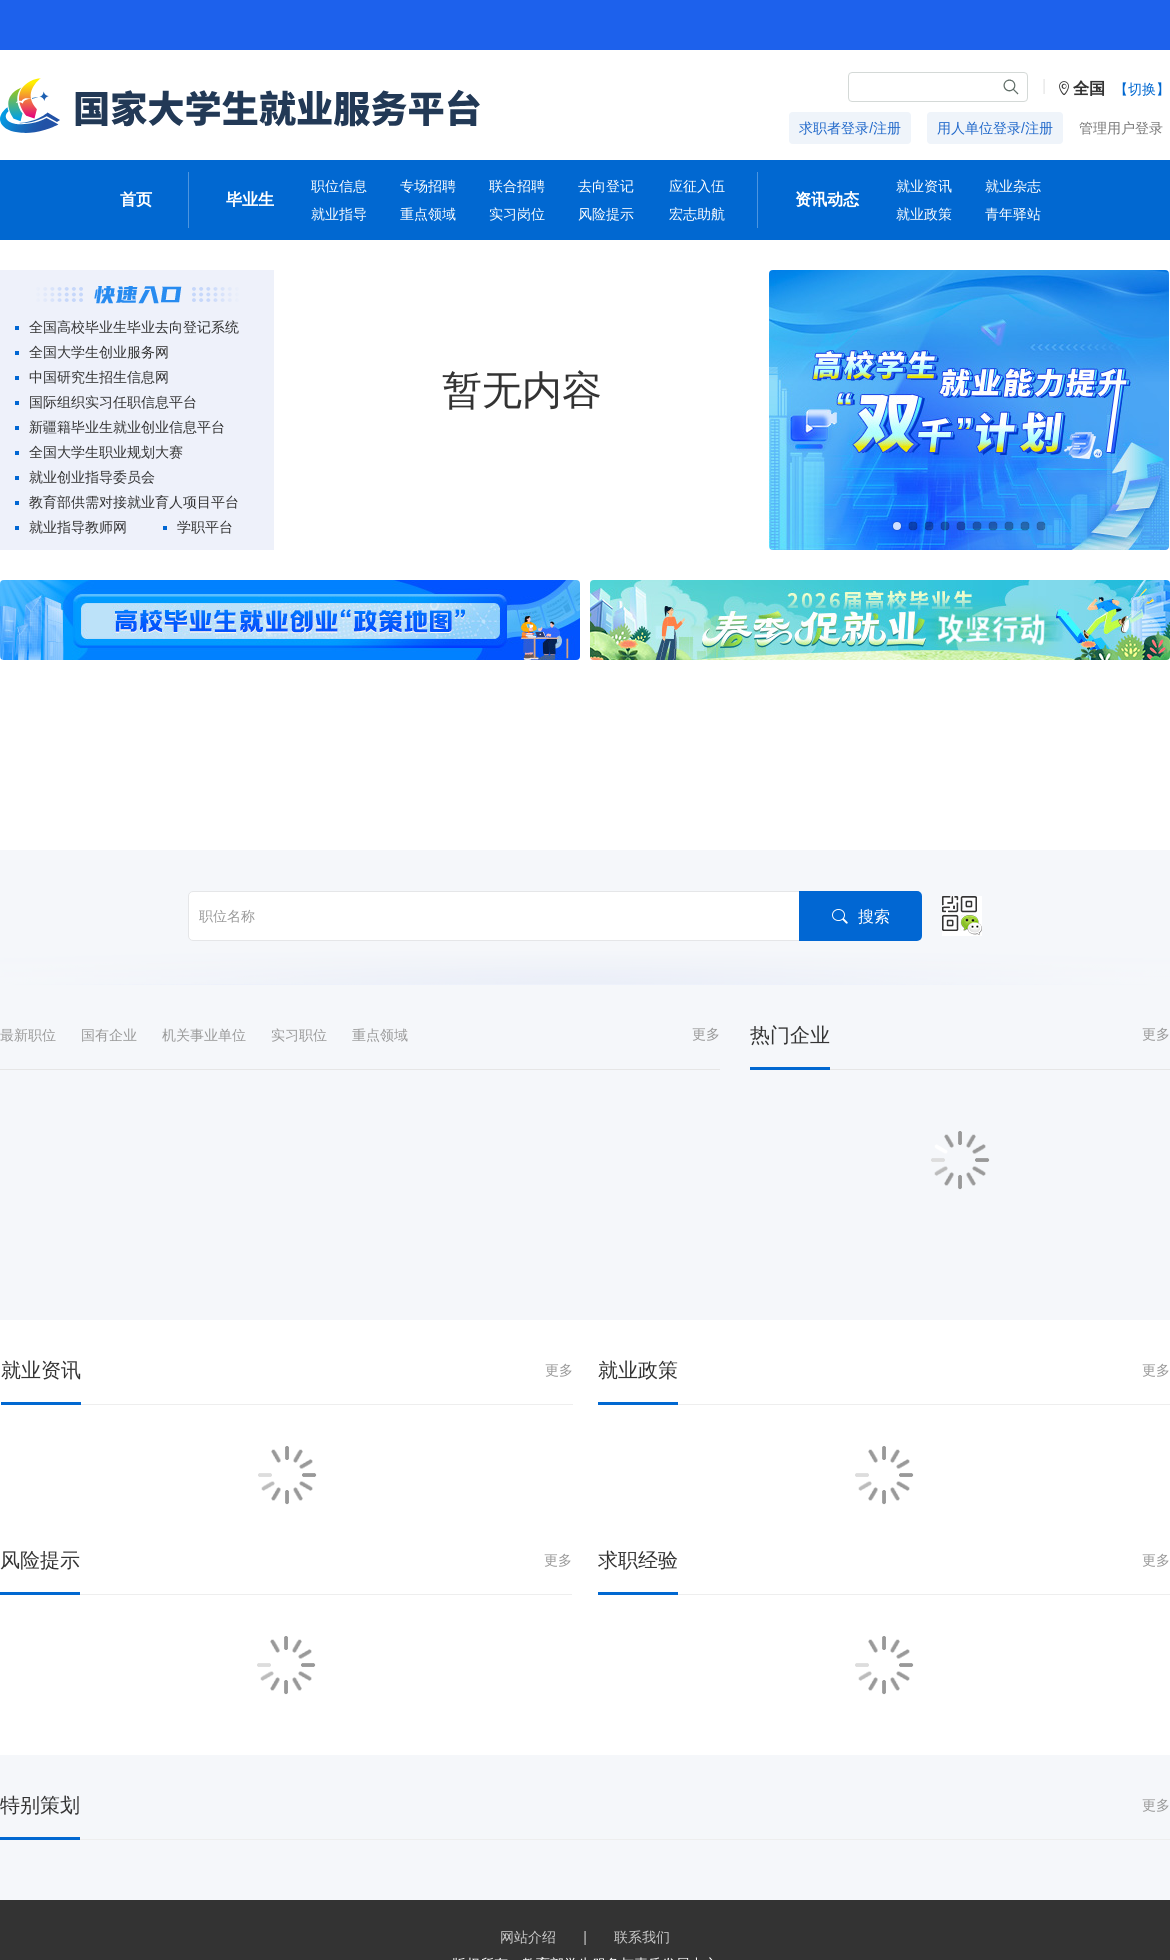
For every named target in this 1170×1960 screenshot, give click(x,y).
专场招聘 (428, 186)
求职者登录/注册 (850, 128)
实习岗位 (517, 214)
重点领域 (428, 214)
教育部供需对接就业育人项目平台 (134, 502)
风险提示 (606, 214)
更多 (706, 964)
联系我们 (642, 1867)
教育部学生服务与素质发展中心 (620, 1894)
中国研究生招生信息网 (99, 377)
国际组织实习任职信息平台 (113, 402)
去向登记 (606, 186)
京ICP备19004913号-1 (471, 1921)
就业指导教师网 (78, 527)
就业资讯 (924, 186)
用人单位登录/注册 (995, 128)
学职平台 (205, 527)
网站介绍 (528, 1867)
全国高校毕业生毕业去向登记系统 (134, 327)
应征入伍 (697, 186)
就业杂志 (1013, 186)
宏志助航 (697, 214)
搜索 (860, 845)
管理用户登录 (1121, 128)
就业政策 (924, 214)
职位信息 (339, 186)
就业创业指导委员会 (92, 477)
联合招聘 (517, 186)
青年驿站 (1013, 214)
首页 (136, 199)
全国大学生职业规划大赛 (106, 452)
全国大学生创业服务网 (99, 352)
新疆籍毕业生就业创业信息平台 (127, 427)
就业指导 (339, 214)
